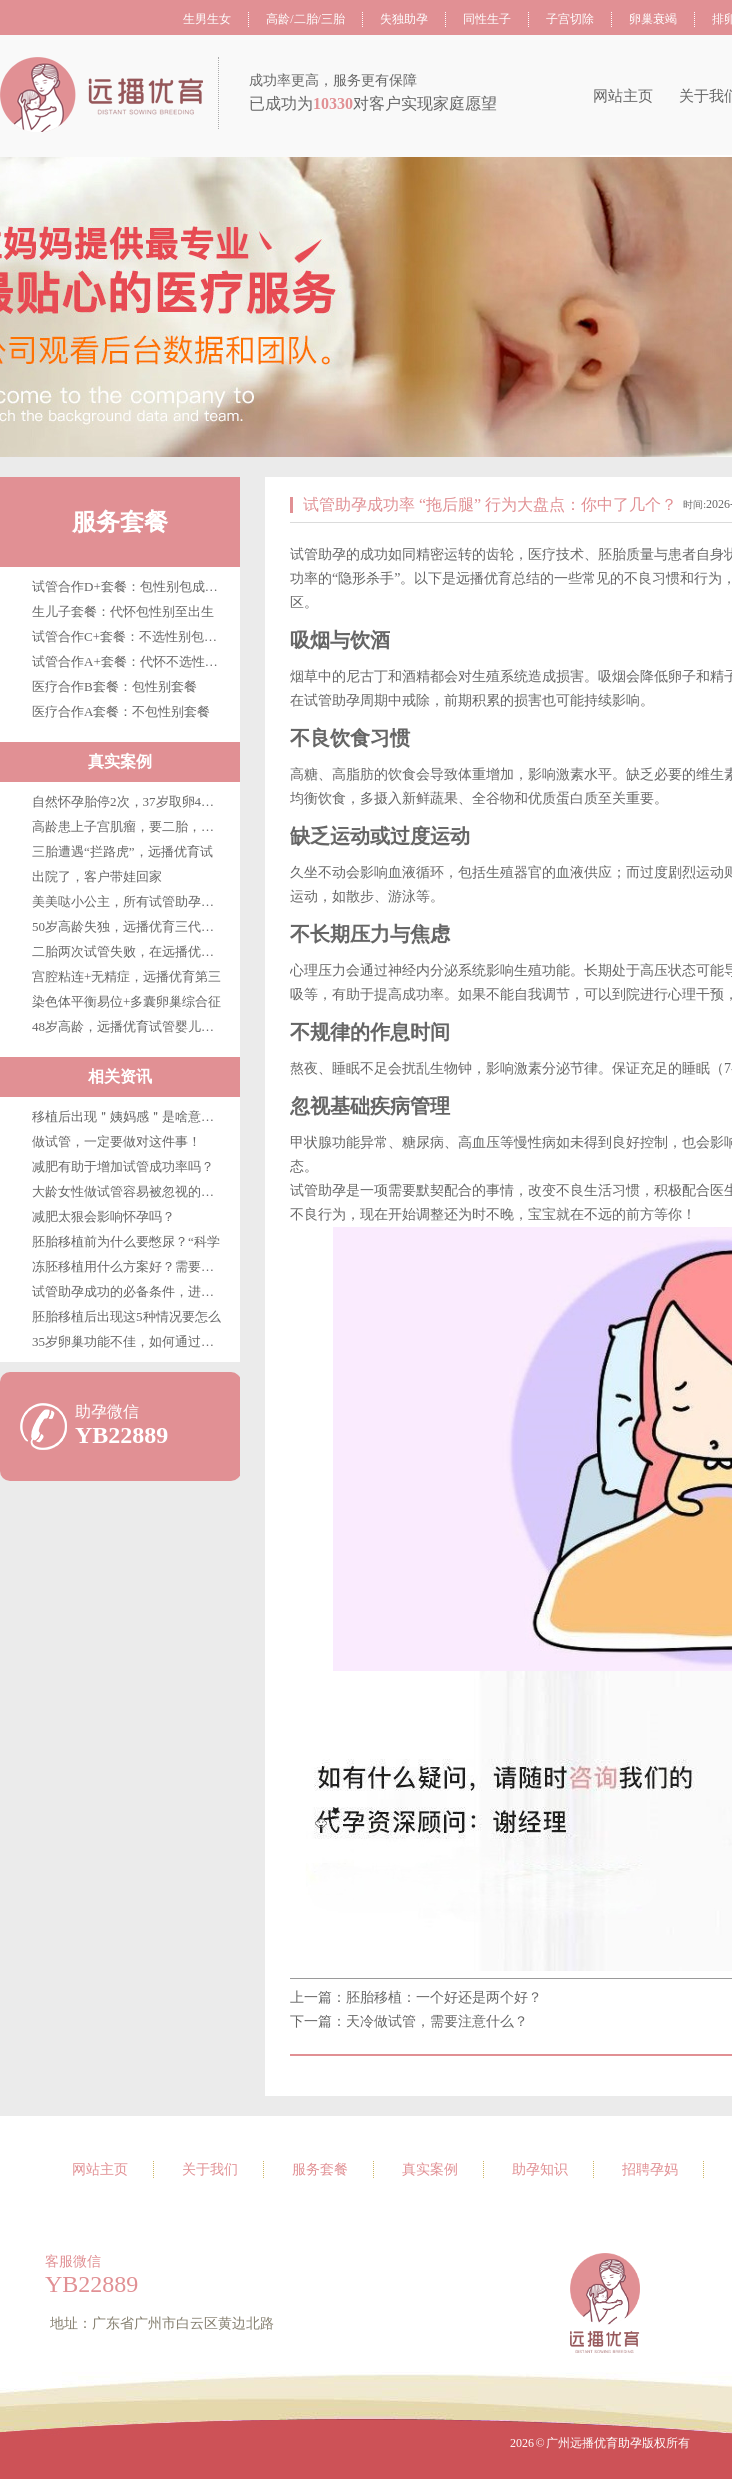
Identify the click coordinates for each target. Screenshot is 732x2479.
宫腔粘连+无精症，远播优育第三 (126, 976)
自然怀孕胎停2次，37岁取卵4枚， (129, 801)
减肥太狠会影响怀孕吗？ (103, 1216)
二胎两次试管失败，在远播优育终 (129, 951)
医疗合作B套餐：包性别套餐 (114, 686)
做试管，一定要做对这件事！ (116, 1141)
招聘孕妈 (650, 2169)
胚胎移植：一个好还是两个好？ (444, 1997)
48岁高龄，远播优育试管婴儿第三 (129, 1026)
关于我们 (210, 2169)
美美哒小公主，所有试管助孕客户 (129, 901)
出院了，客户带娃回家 (97, 876)
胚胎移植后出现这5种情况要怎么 (126, 1316)
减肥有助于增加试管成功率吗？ (123, 1166)
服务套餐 (120, 522)
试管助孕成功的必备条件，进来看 (129, 1291)
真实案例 (430, 2169)
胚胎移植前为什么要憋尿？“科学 (126, 1241)
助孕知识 (540, 2169)
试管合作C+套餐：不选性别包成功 (131, 636)
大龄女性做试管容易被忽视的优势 (129, 1191)
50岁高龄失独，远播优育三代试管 (129, 926)
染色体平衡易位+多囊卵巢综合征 (126, 1001)
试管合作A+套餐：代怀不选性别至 (131, 661)
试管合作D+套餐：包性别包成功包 (131, 586)
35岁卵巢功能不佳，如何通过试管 (129, 1341)
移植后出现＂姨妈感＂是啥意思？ (129, 1116)
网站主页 (623, 96)
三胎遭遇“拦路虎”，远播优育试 (122, 851)
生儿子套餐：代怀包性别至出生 (123, 611)
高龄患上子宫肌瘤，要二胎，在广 (129, 826)
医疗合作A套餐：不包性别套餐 (121, 711)
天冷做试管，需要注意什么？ (437, 2021)
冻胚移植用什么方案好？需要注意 (129, 1266)
